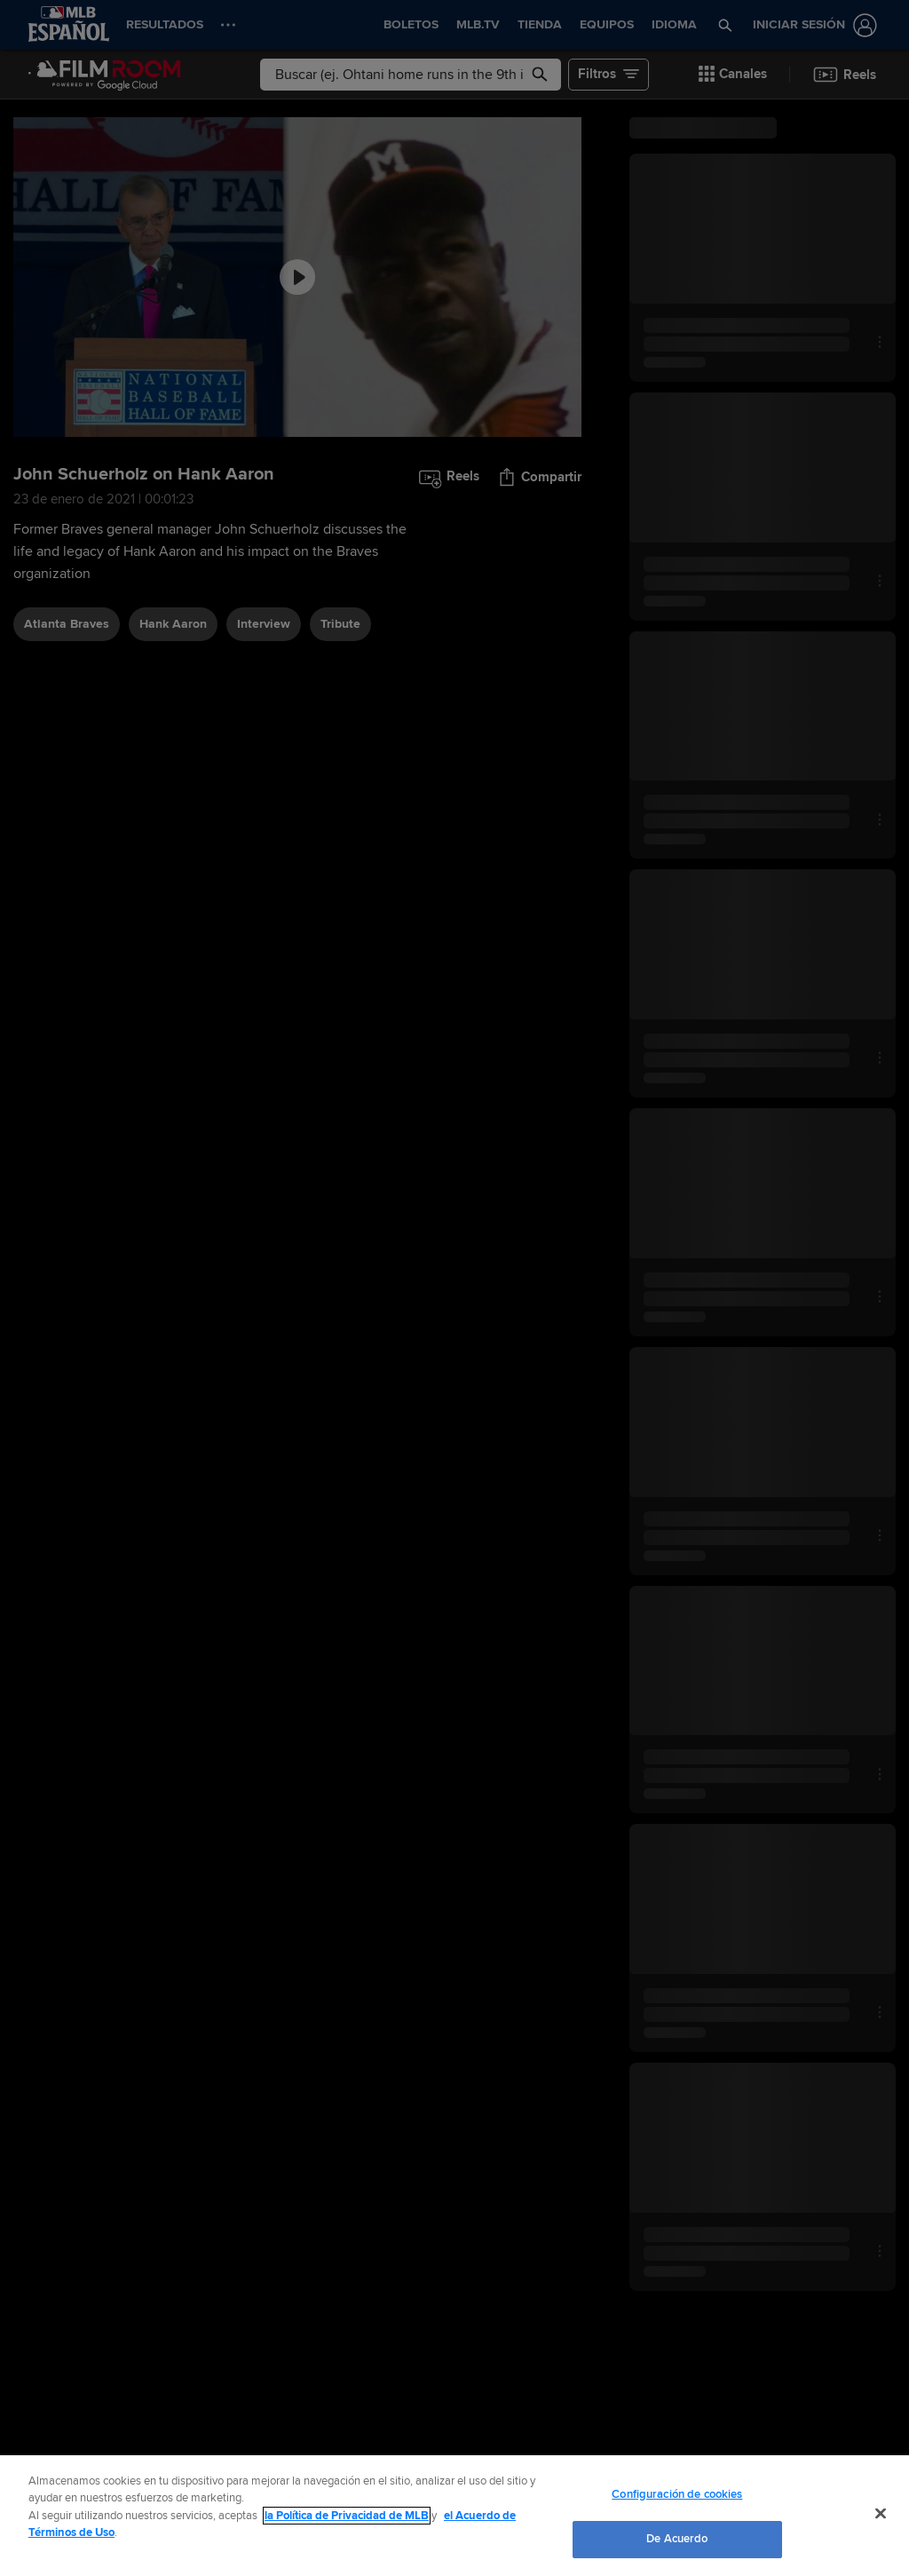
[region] (454, 2515)
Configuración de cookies (677, 2494)
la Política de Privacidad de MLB (347, 2516)
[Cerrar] (880, 2512)
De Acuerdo (676, 2539)
